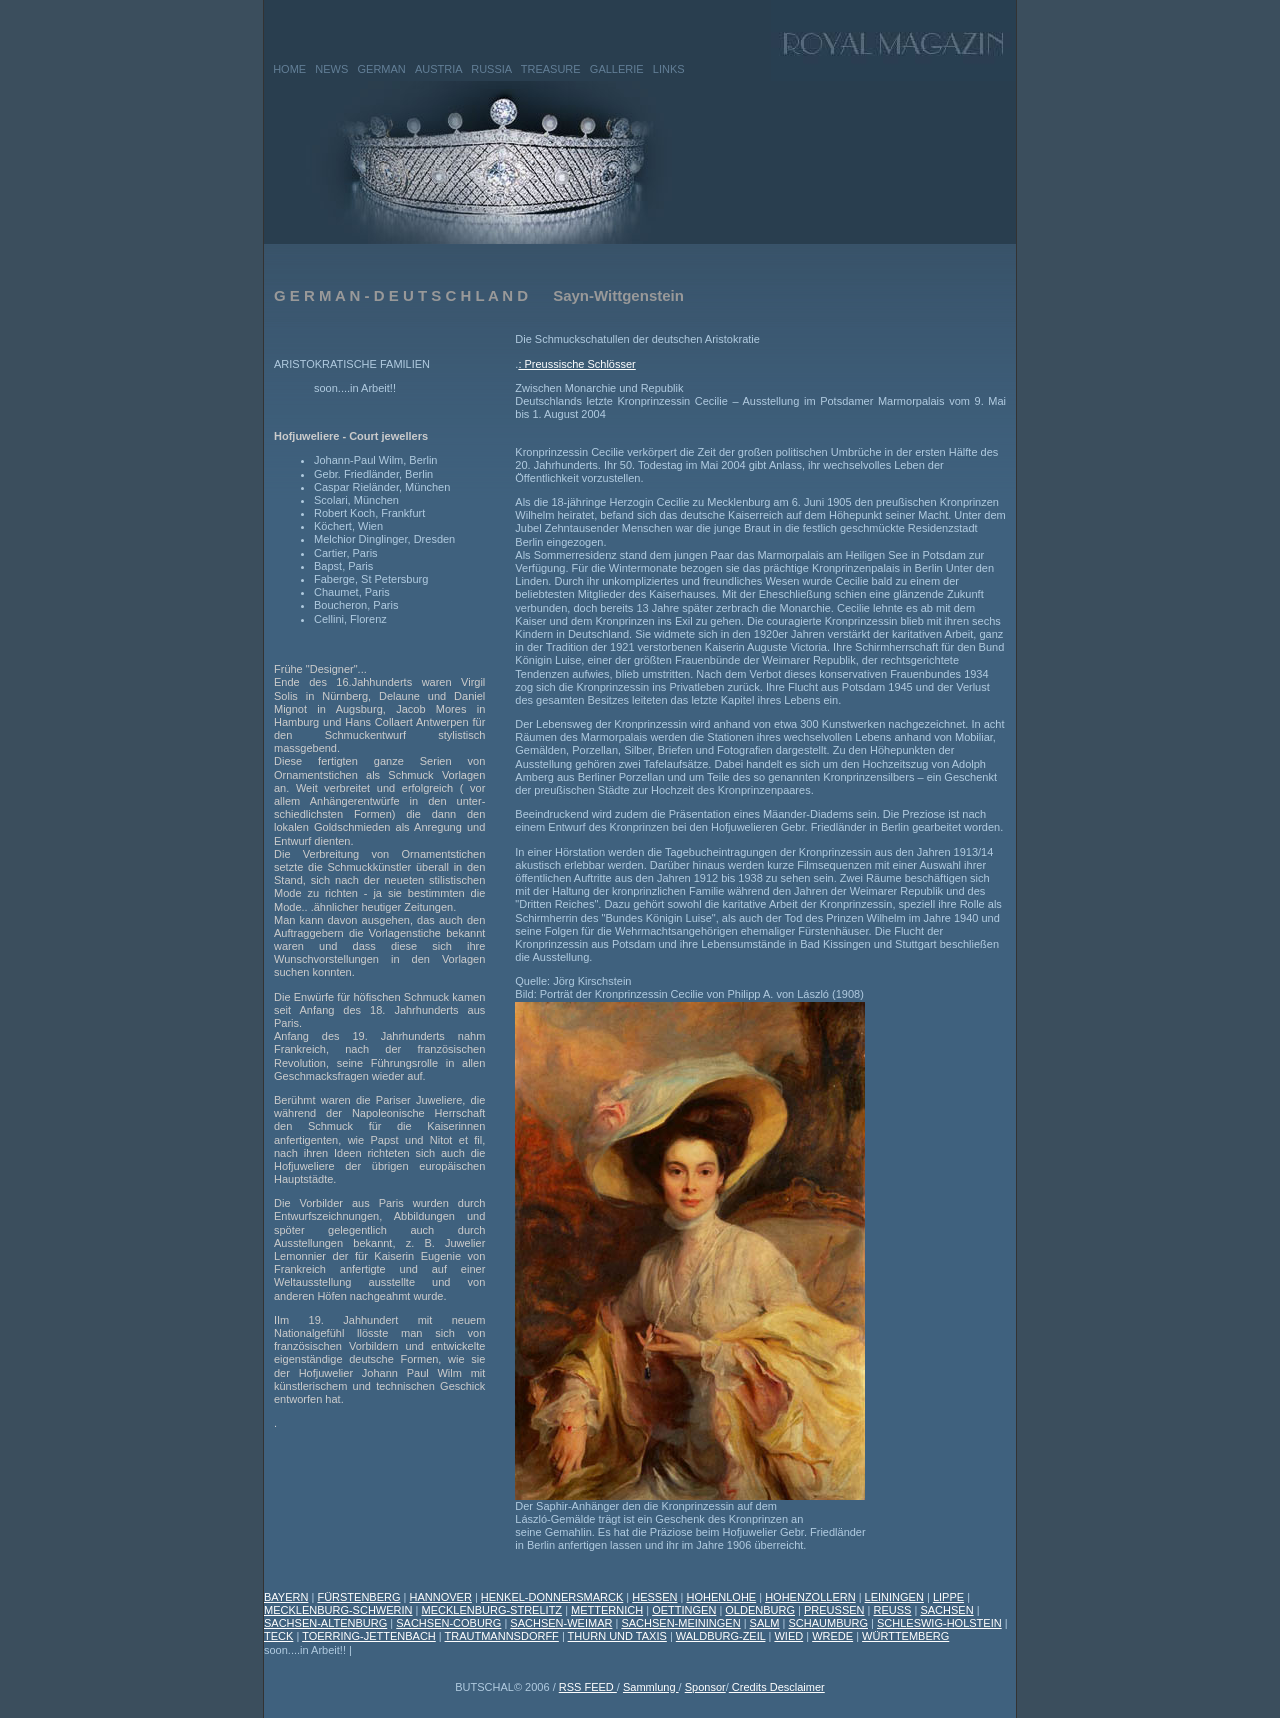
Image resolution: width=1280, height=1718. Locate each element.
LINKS (669, 69)
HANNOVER (441, 1597)
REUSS (893, 1610)
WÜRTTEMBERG (905, 1636)
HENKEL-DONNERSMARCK (552, 1597)
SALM (765, 1623)
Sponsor (705, 1687)
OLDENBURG (760, 1610)
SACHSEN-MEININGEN (680, 1623)
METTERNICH (607, 1610)
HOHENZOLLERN (810, 1597)
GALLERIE (617, 69)
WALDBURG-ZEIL (721, 1636)
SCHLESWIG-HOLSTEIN (939, 1623)
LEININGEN (894, 1597)
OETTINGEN (684, 1610)
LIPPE (948, 1597)
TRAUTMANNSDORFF (502, 1636)
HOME (289, 69)
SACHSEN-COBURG (448, 1623)
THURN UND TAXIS (617, 1636)
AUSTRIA (438, 69)
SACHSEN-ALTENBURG (325, 1623)
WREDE (832, 1636)
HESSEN (654, 1597)
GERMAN (382, 69)
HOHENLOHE (721, 1597)
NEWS (331, 69)
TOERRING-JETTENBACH (369, 1636)
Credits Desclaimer (777, 1687)
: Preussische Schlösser (576, 364)
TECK (278, 1636)
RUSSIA (491, 69)
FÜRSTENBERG (358, 1597)
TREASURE (551, 69)
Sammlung (651, 1687)
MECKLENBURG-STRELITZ (492, 1610)
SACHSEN (946, 1610)
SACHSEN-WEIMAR (561, 1623)
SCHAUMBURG (828, 1623)
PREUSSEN (834, 1610)
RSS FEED (588, 1687)
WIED (788, 1636)
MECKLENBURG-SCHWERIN (338, 1610)
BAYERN (286, 1597)
